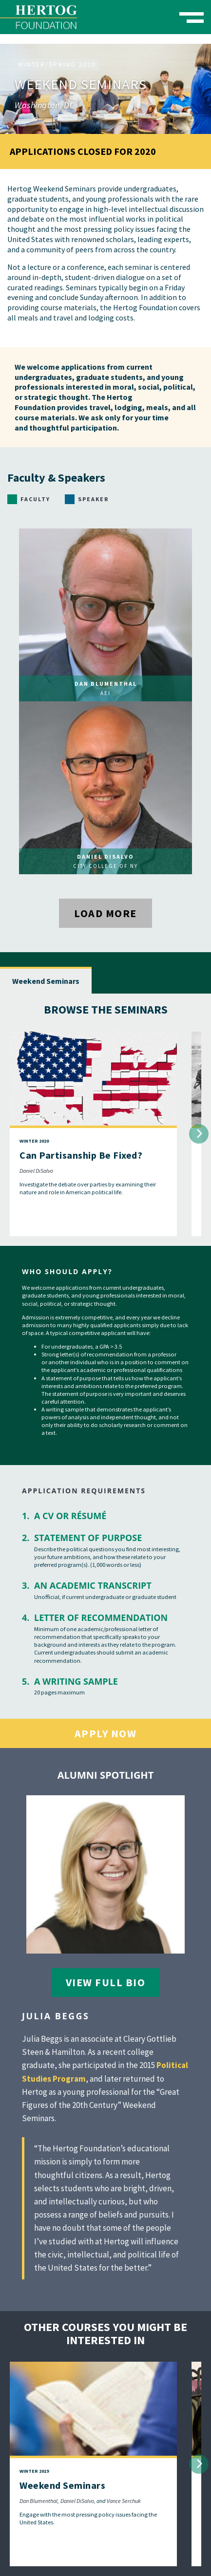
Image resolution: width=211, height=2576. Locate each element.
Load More (105, 913)
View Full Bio (106, 1982)
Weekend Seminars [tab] (45, 981)
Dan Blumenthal (38, 2500)
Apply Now (106, 1733)
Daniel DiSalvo (36, 1170)
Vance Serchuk (124, 2500)
